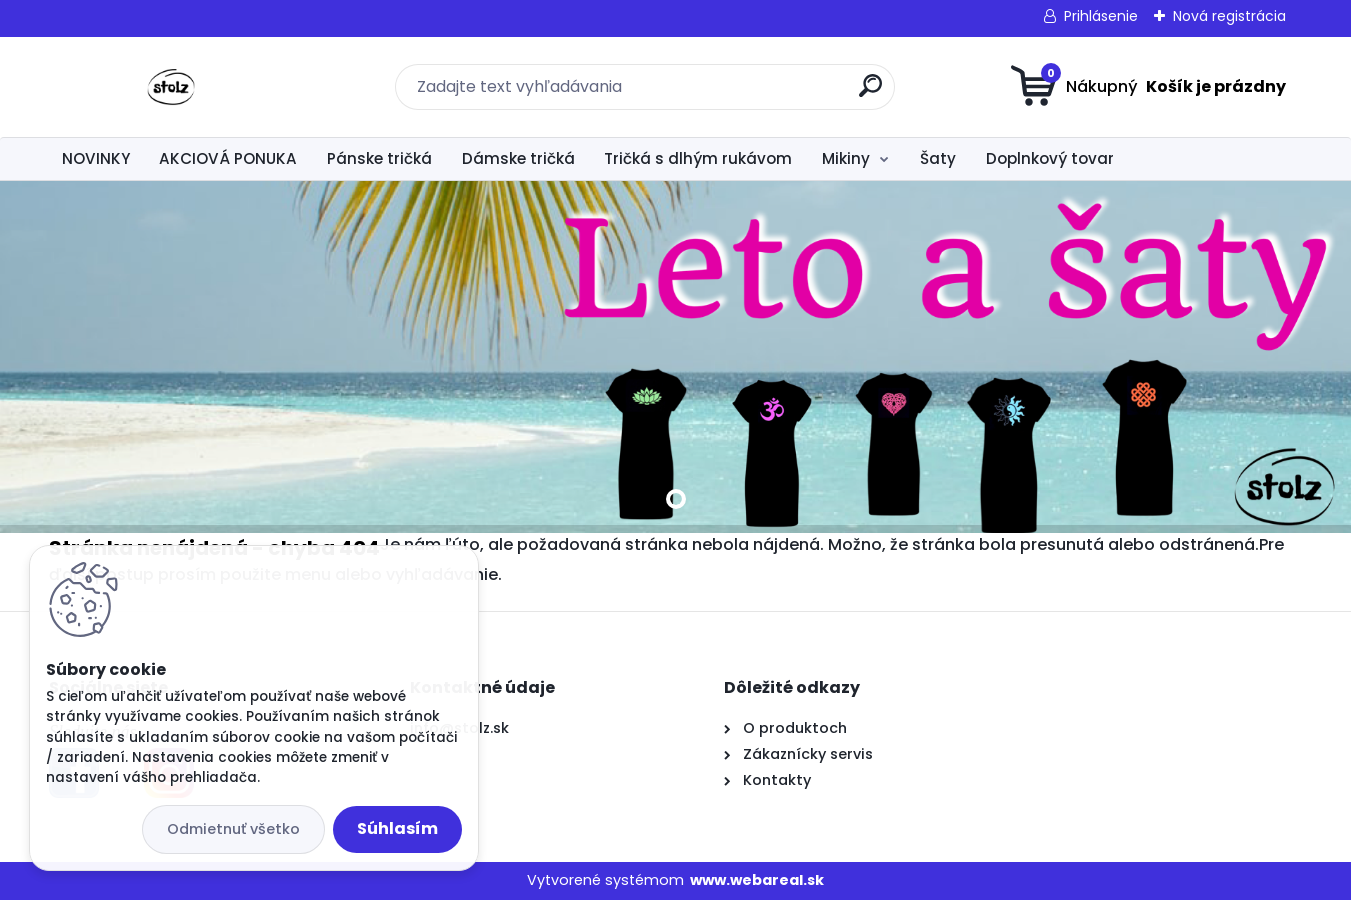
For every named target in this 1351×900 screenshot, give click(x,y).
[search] (870, 93)
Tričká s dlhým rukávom (698, 158)
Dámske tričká (518, 158)
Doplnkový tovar (1050, 158)
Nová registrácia (1229, 16)
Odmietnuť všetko (233, 829)
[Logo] (171, 87)
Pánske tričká (379, 158)
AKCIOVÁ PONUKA (228, 158)
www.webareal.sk (757, 880)
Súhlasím (397, 828)
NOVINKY (96, 158)
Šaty (938, 158)
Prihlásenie (1101, 16)
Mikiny (846, 158)
